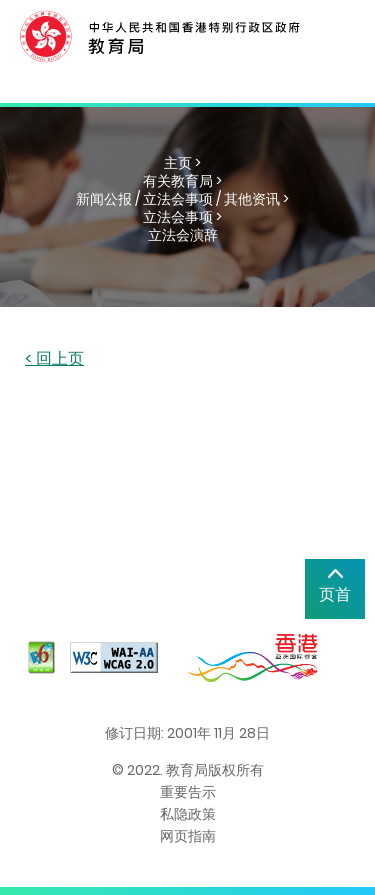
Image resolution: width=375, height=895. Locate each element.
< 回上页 (54, 359)
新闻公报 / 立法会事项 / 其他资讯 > (182, 199)
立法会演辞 (183, 235)
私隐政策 (188, 814)
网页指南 (188, 836)
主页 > (182, 163)
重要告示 (188, 792)
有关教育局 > (182, 181)
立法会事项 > (182, 217)
